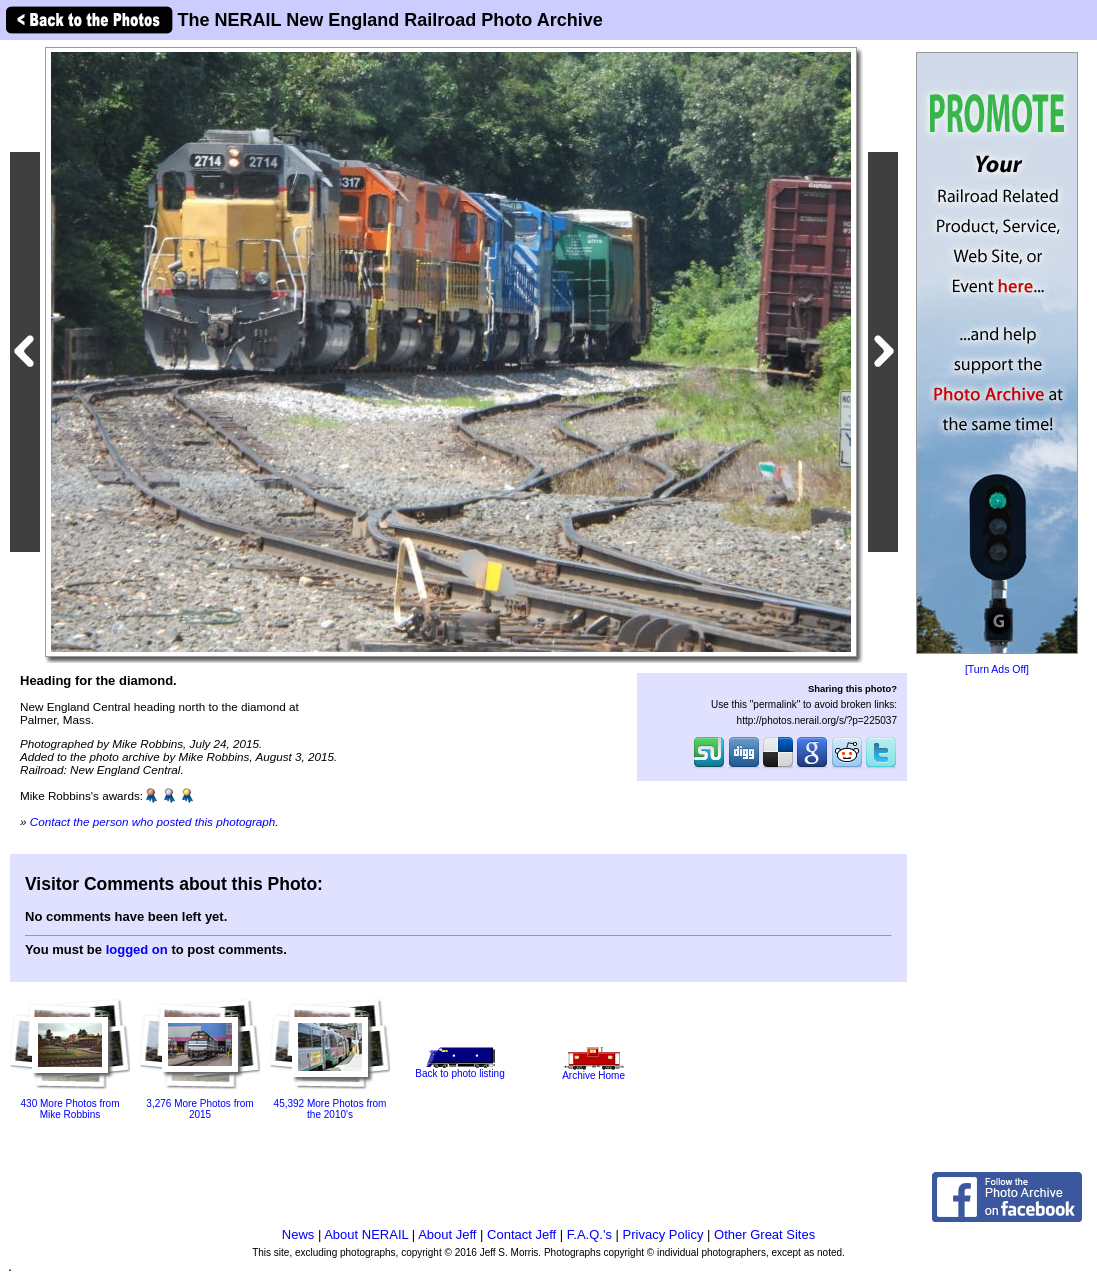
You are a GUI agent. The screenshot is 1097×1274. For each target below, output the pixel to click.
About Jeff (447, 1234)
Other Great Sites (764, 1234)
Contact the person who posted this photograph (153, 821)
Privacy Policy (663, 1234)
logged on (137, 949)
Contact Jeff (521, 1234)
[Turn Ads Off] (997, 669)
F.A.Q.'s (589, 1234)
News (298, 1234)
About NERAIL (366, 1234)
